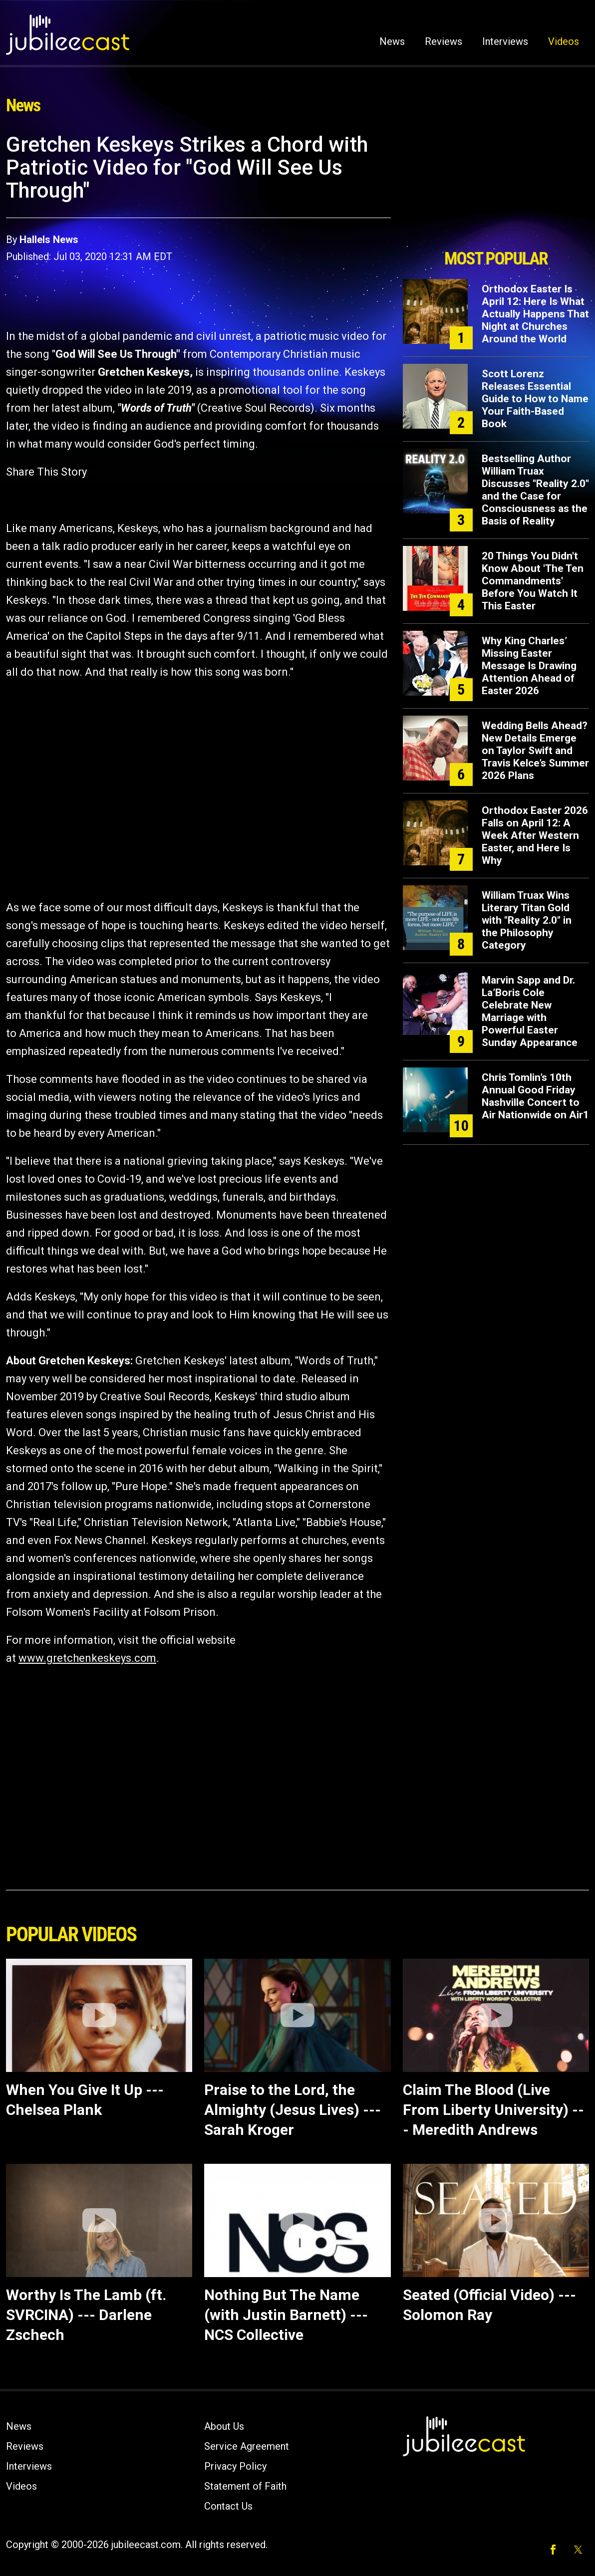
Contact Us (228, 2506)
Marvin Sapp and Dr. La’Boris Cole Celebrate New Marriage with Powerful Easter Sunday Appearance (530, 1011)
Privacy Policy (235, 2466)
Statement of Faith (245, 2486)
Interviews (505, 41)
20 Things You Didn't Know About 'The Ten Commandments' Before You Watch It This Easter (533, 581)
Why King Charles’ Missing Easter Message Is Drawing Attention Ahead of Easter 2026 (529, 666)
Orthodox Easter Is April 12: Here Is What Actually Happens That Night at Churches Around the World (535, 314)
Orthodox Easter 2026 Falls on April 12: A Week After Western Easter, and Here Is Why (535, 835)
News (392, 41)
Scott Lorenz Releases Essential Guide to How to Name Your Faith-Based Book (535, 399)
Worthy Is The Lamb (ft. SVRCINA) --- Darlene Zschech (86, 2314)
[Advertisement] (496, 188)
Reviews (443, 41)
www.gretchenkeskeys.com (87, 1658)
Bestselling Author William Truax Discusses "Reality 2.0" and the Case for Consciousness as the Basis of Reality (535, 490)
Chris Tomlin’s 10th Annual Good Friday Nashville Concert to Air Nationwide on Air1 (535, 1096)
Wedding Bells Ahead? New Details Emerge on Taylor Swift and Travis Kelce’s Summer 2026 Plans (535, 750)
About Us (224, 2426)
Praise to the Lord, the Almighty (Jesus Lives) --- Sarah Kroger (292, 2109)
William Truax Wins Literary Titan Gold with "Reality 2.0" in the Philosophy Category (527, 920)
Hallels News (48, 240)
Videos (563, 41)
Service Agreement (246, 2446)
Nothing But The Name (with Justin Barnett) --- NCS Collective (286, 2314)
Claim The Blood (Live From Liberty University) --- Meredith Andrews (493, 2109)
